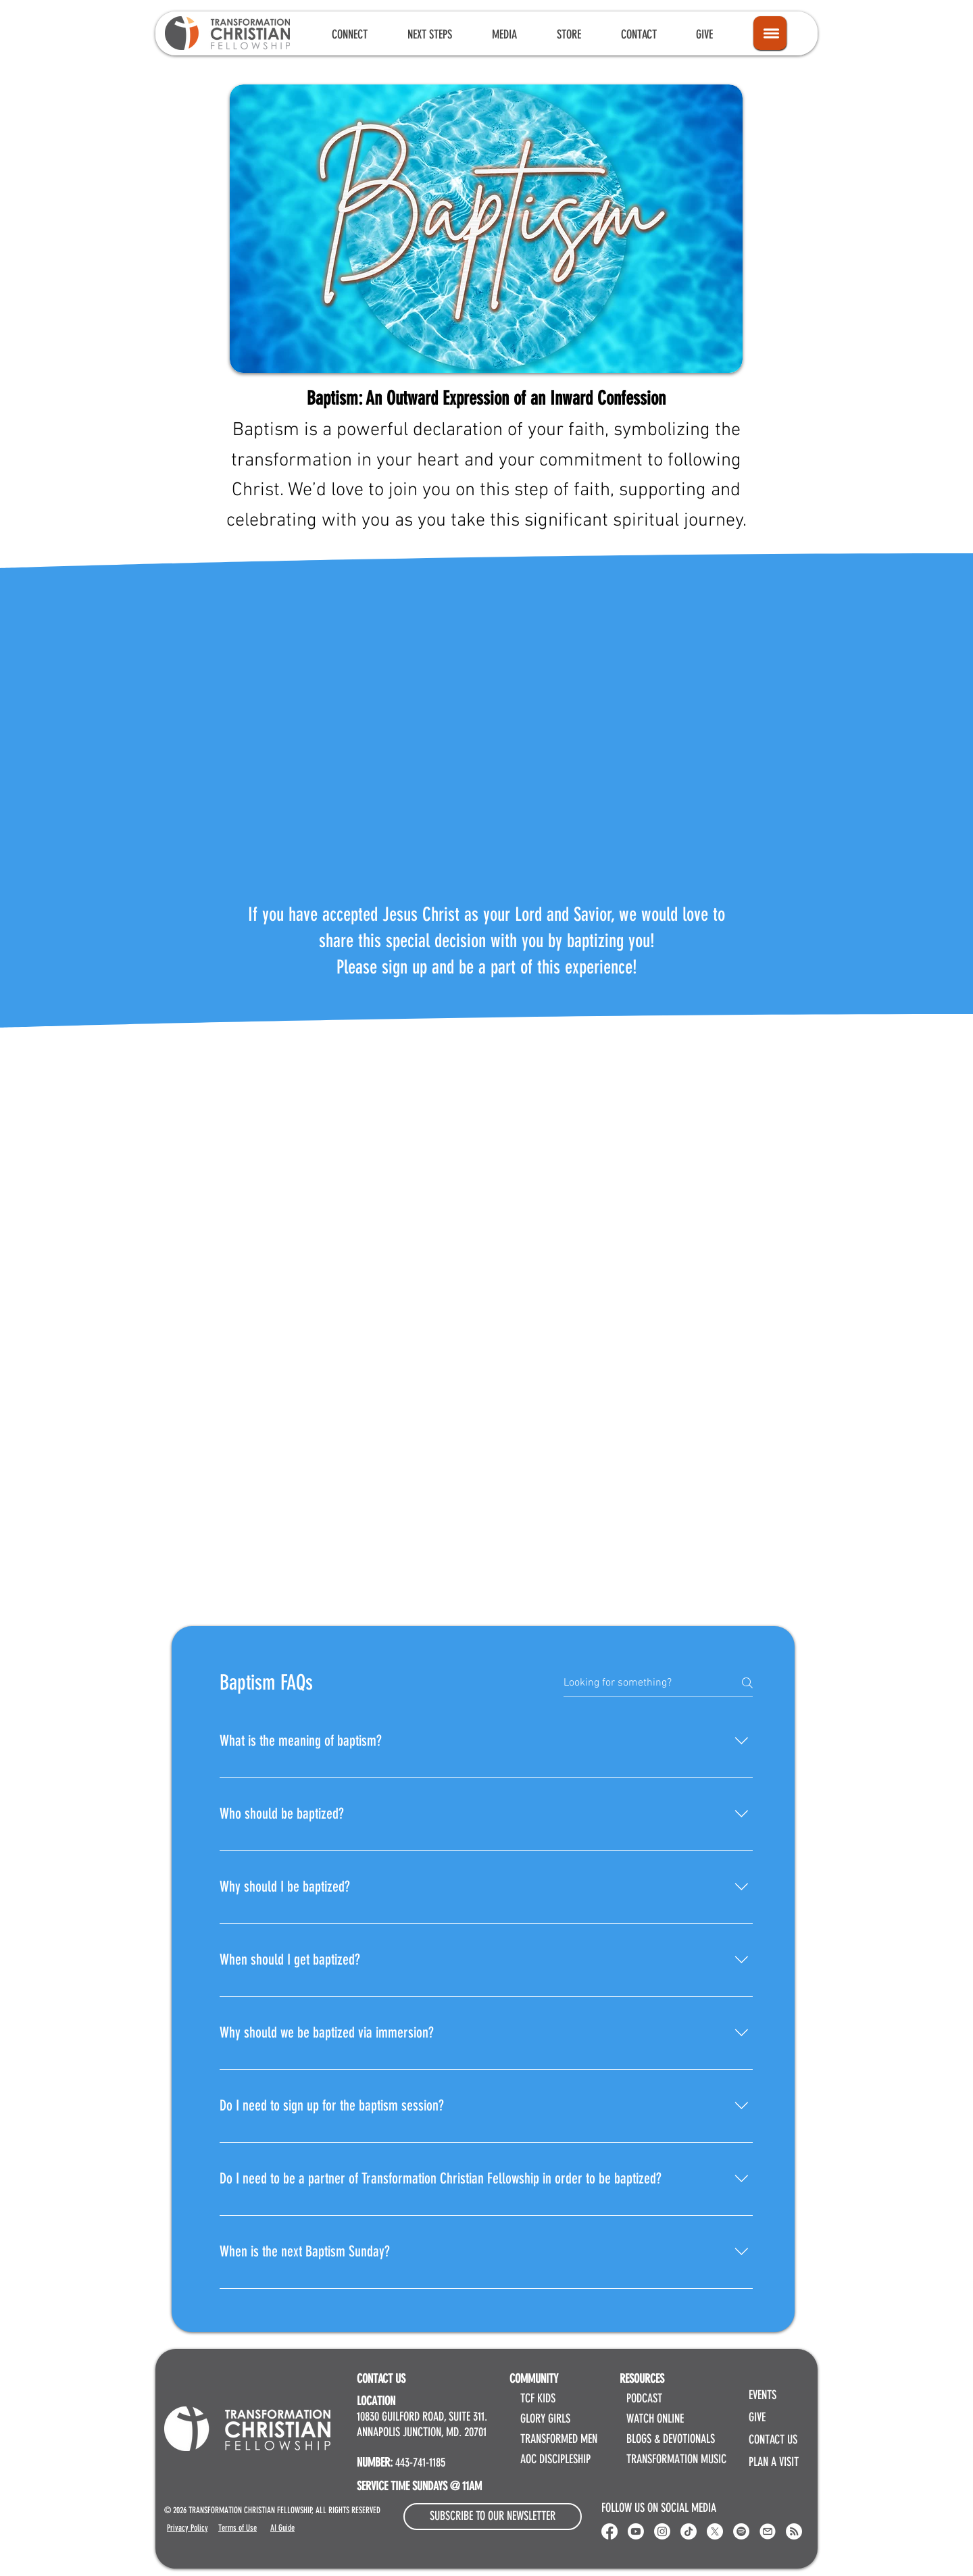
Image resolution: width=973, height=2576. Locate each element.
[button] (349, 34)
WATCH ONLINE (655, 2418)
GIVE (757, 2417)
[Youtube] (636, 2531)
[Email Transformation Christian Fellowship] (767, 2531)
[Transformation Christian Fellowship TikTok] (688, 2531)
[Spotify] (741, 2531)
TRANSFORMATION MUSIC (676, 2459)
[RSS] (794, 2531)
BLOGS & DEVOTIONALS (670, 2438)
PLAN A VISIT (774, 2461)
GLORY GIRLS (545, 2418)
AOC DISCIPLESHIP (555, 2459)
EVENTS (762, 2395)
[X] (715, 2531)
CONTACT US (773, 2439)
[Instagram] (662, 2531)
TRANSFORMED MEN (558, 2438)
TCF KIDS (537, 2398)
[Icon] (770, 33)
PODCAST (644, 2398)
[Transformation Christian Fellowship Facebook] (609, 2531)
